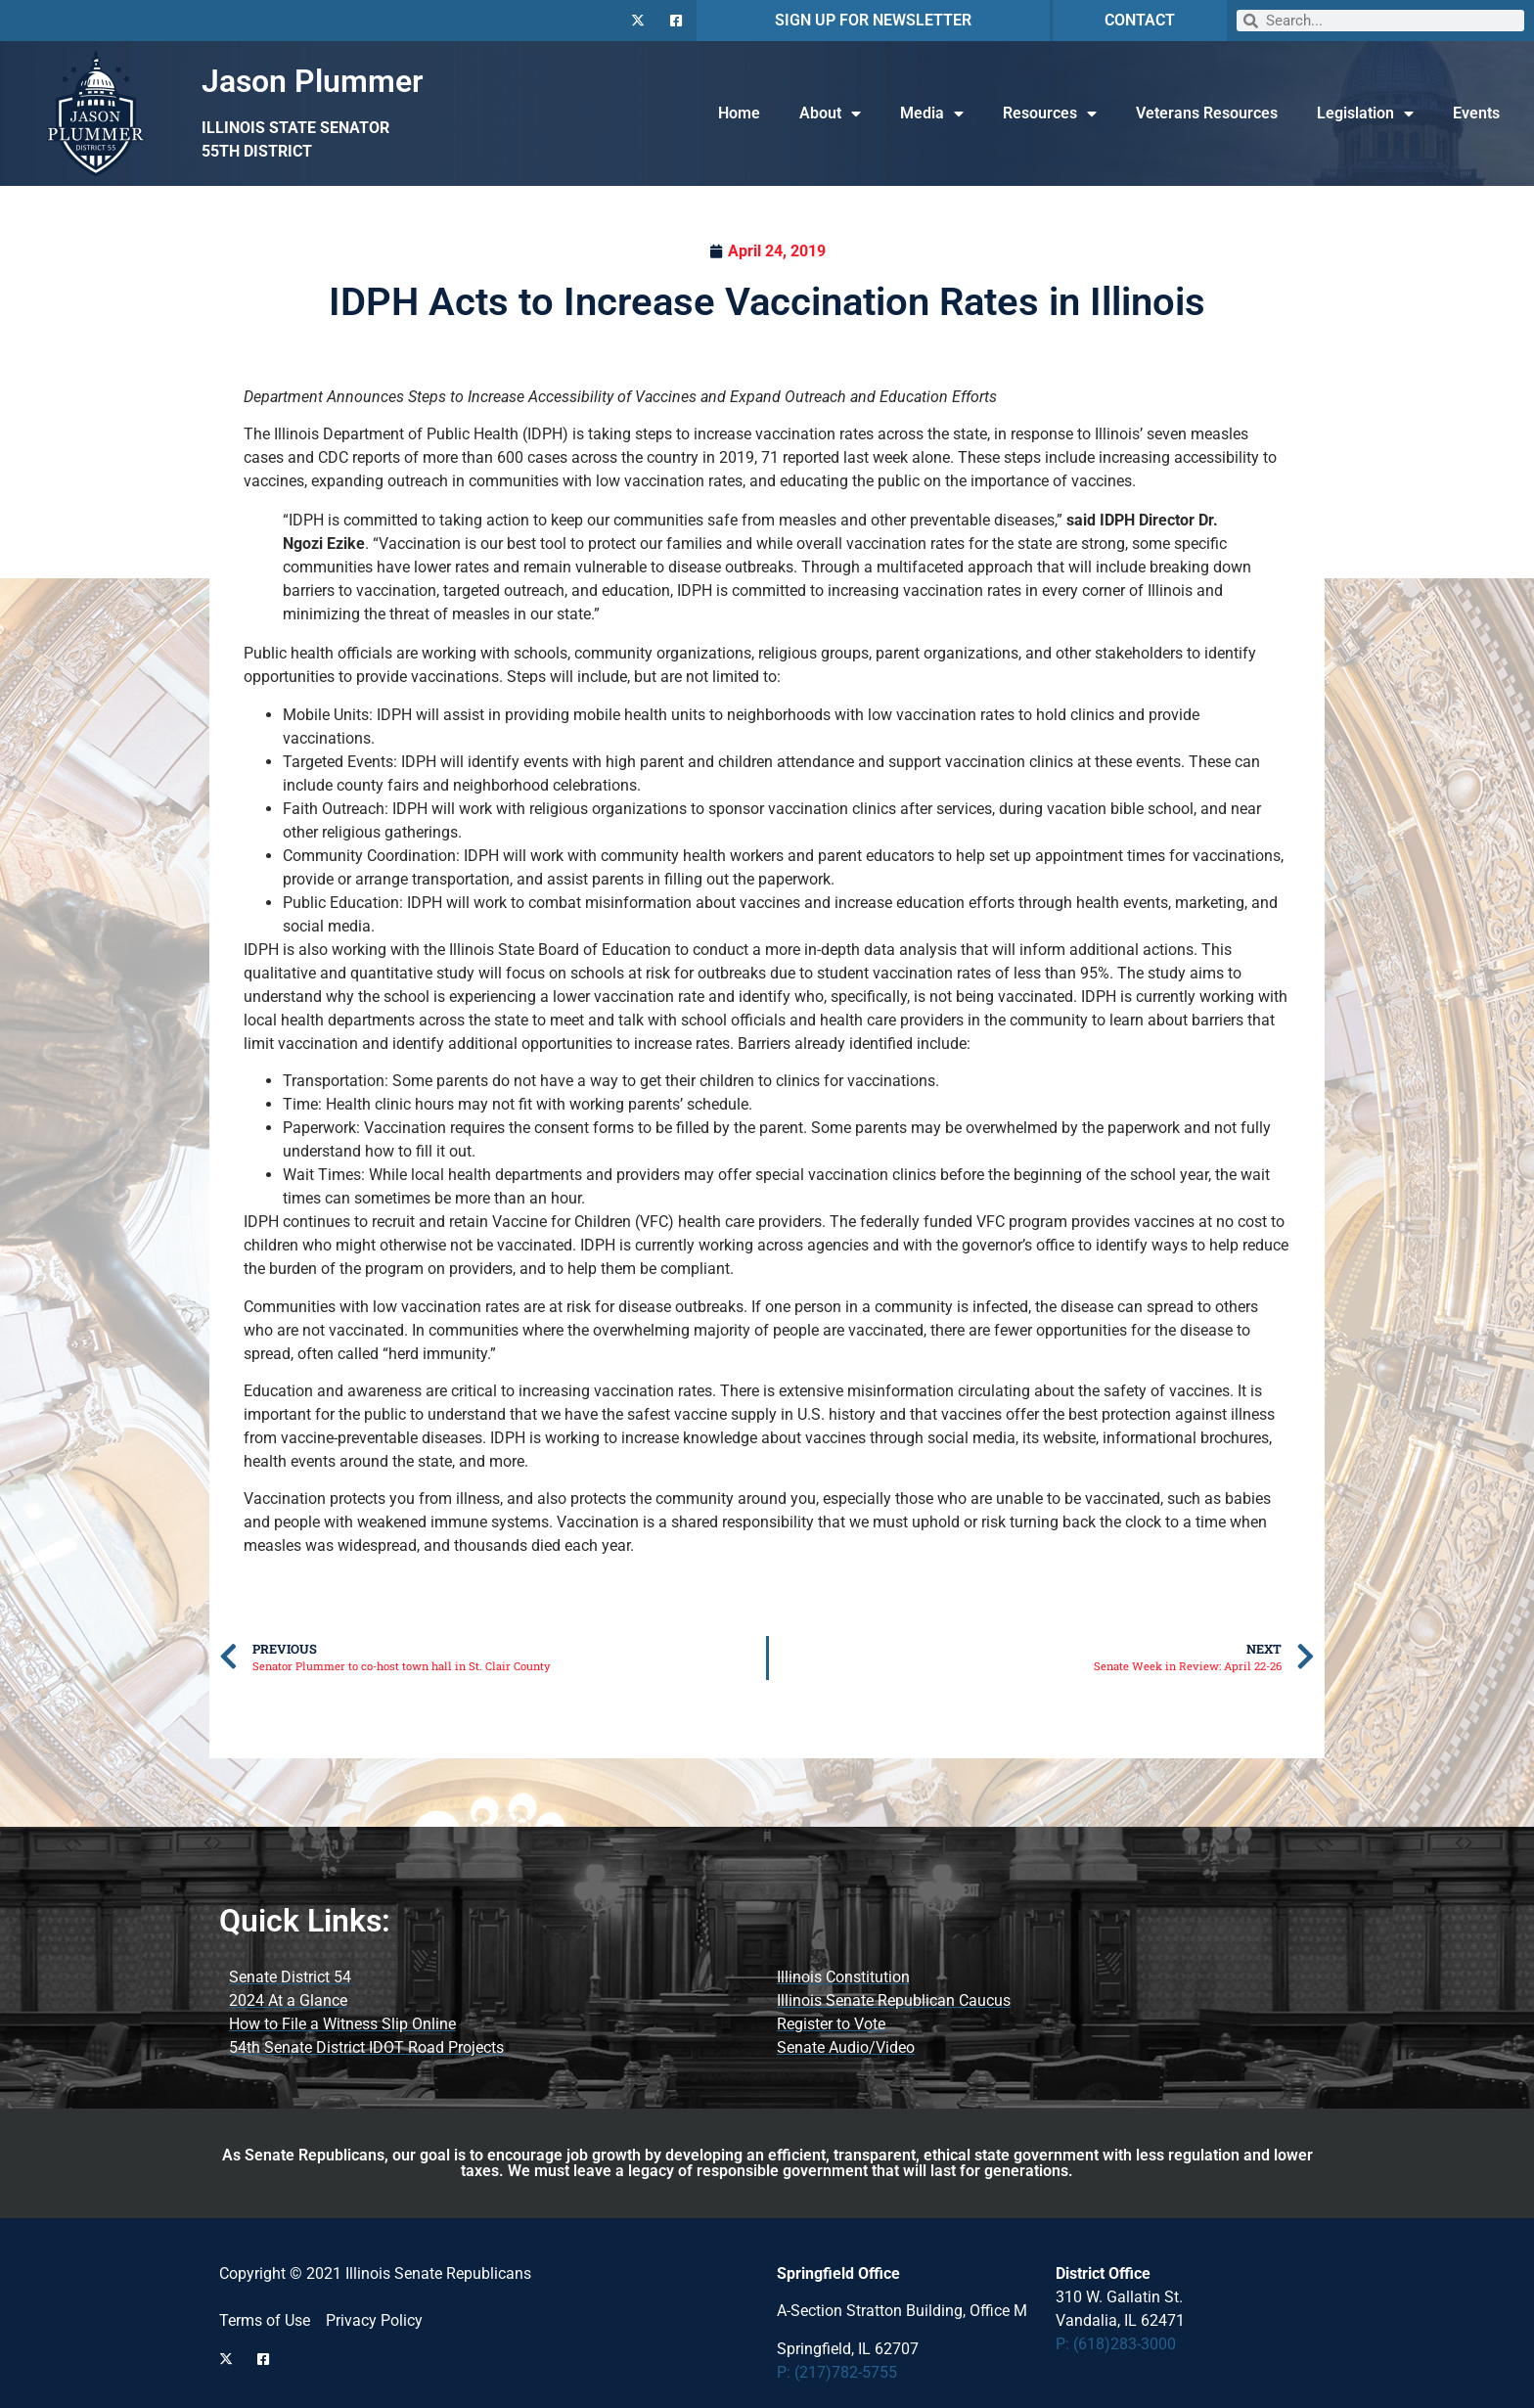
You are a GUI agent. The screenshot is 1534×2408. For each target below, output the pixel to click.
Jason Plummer (313, 81)
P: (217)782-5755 (837, 2372)
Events (1476, 113)
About (830, 113)
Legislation (1365, 113)
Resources (1050, 113)
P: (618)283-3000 (1116, 2344)
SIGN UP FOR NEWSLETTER (873, 20)
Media (932, 113)
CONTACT (1140, 20)
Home (739, 113)
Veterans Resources (1207, 113)
